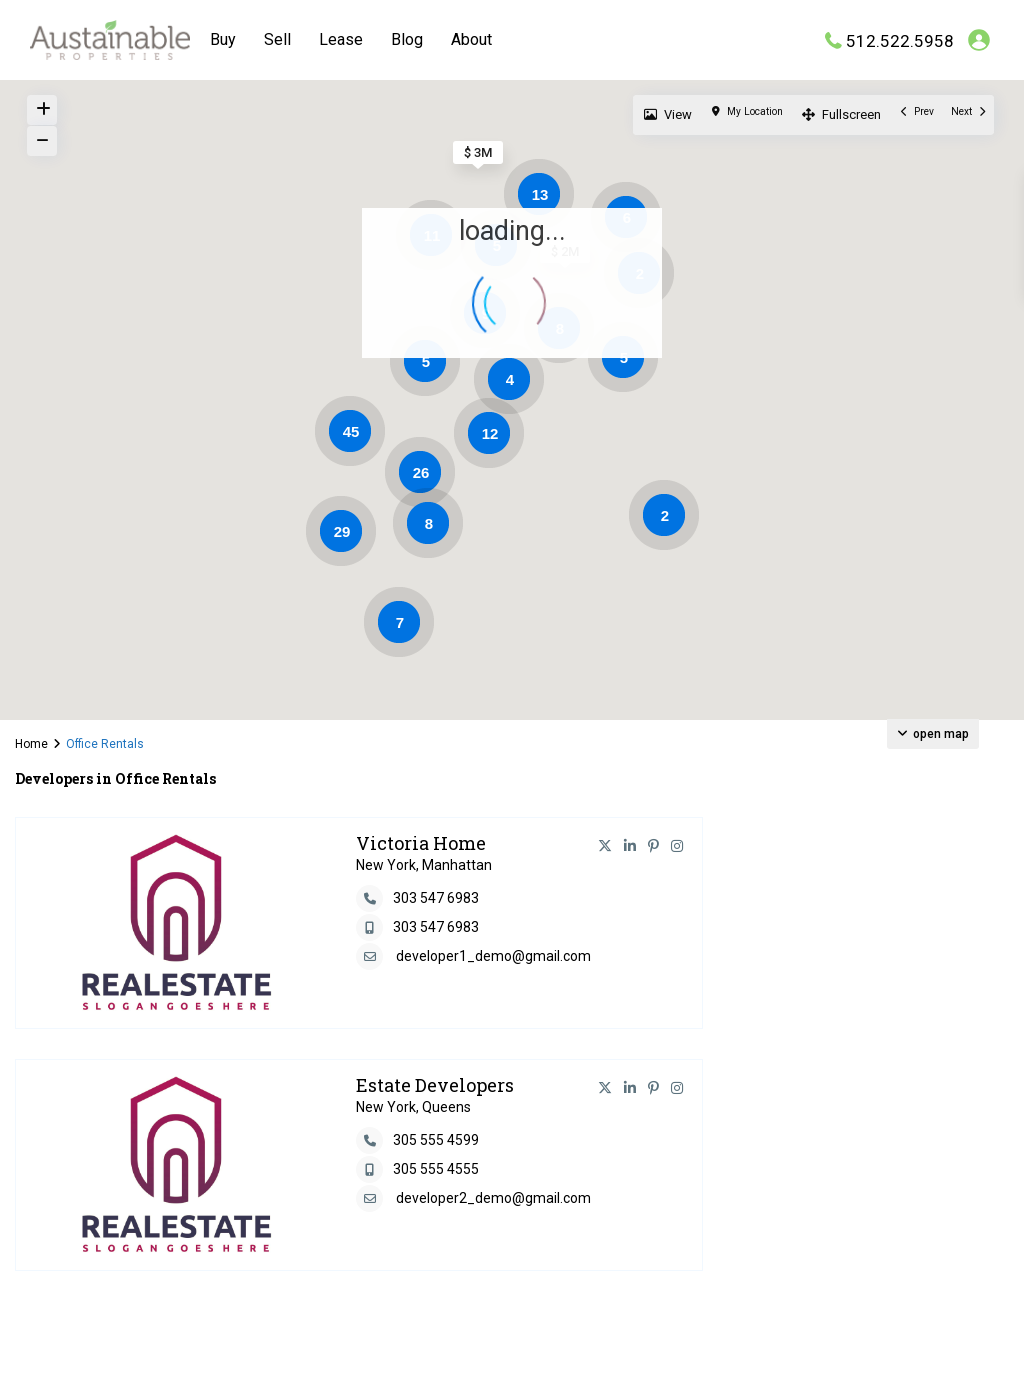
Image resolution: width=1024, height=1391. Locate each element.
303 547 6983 (436, 898)
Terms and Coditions (919, 1360)
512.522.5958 (900, 40)
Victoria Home (421, 843)
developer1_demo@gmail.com (493, 956)
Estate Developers (435, 1085)
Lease (341, 39)
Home (31, 744)
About (471, 39)
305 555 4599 (436, 1140)
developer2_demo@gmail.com (493, 1198)
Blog (407, 39)
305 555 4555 (436, 1169)
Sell (277, 39)
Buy (223, 39)
